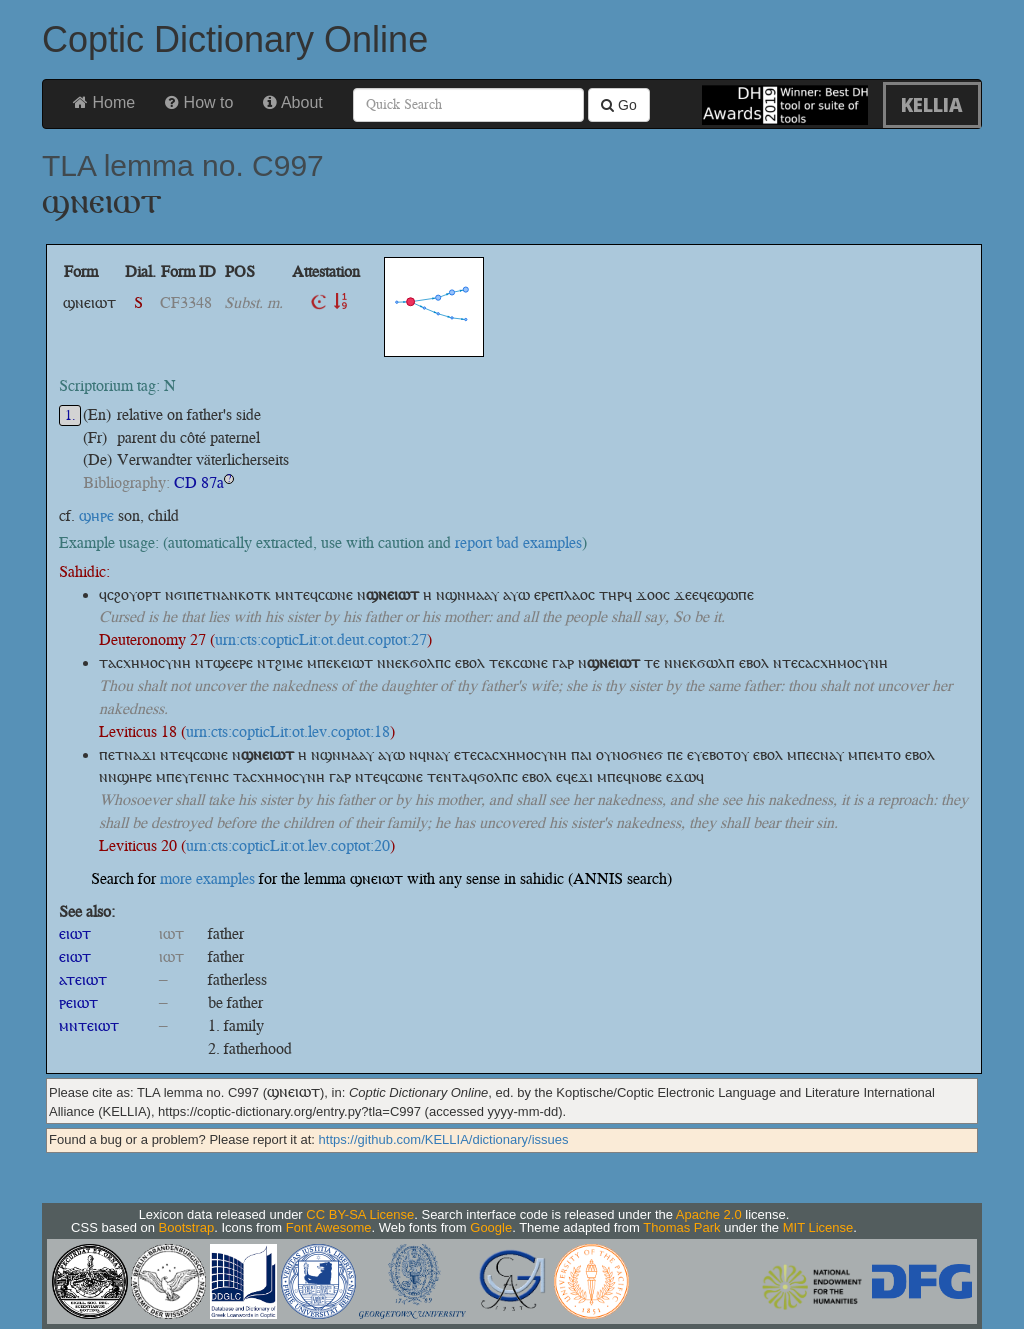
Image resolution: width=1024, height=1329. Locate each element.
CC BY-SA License (360, 1214)
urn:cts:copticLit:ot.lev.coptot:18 (288, 731)
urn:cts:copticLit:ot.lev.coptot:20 (288, 845)
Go (619, 105)
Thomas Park (681, 1227)
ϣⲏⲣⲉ (96, 515)
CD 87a (199, 482)
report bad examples (518, 542)
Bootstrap (187, 1227)
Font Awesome (329, 1227)
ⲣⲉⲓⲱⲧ (78, 1002)
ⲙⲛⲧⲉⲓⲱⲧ (89, 1025)
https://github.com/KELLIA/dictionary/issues (444, 1139)
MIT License (818, 1227)
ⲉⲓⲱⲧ (75, 933)
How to (199, 102)
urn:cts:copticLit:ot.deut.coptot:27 (321, 639)
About (292, 102)
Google (491, 1227)
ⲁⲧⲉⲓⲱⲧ (83, 979)
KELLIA (932, 104)
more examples (207, 878)
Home (104, 102)
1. (70, 415)
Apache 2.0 (709, 1214)
